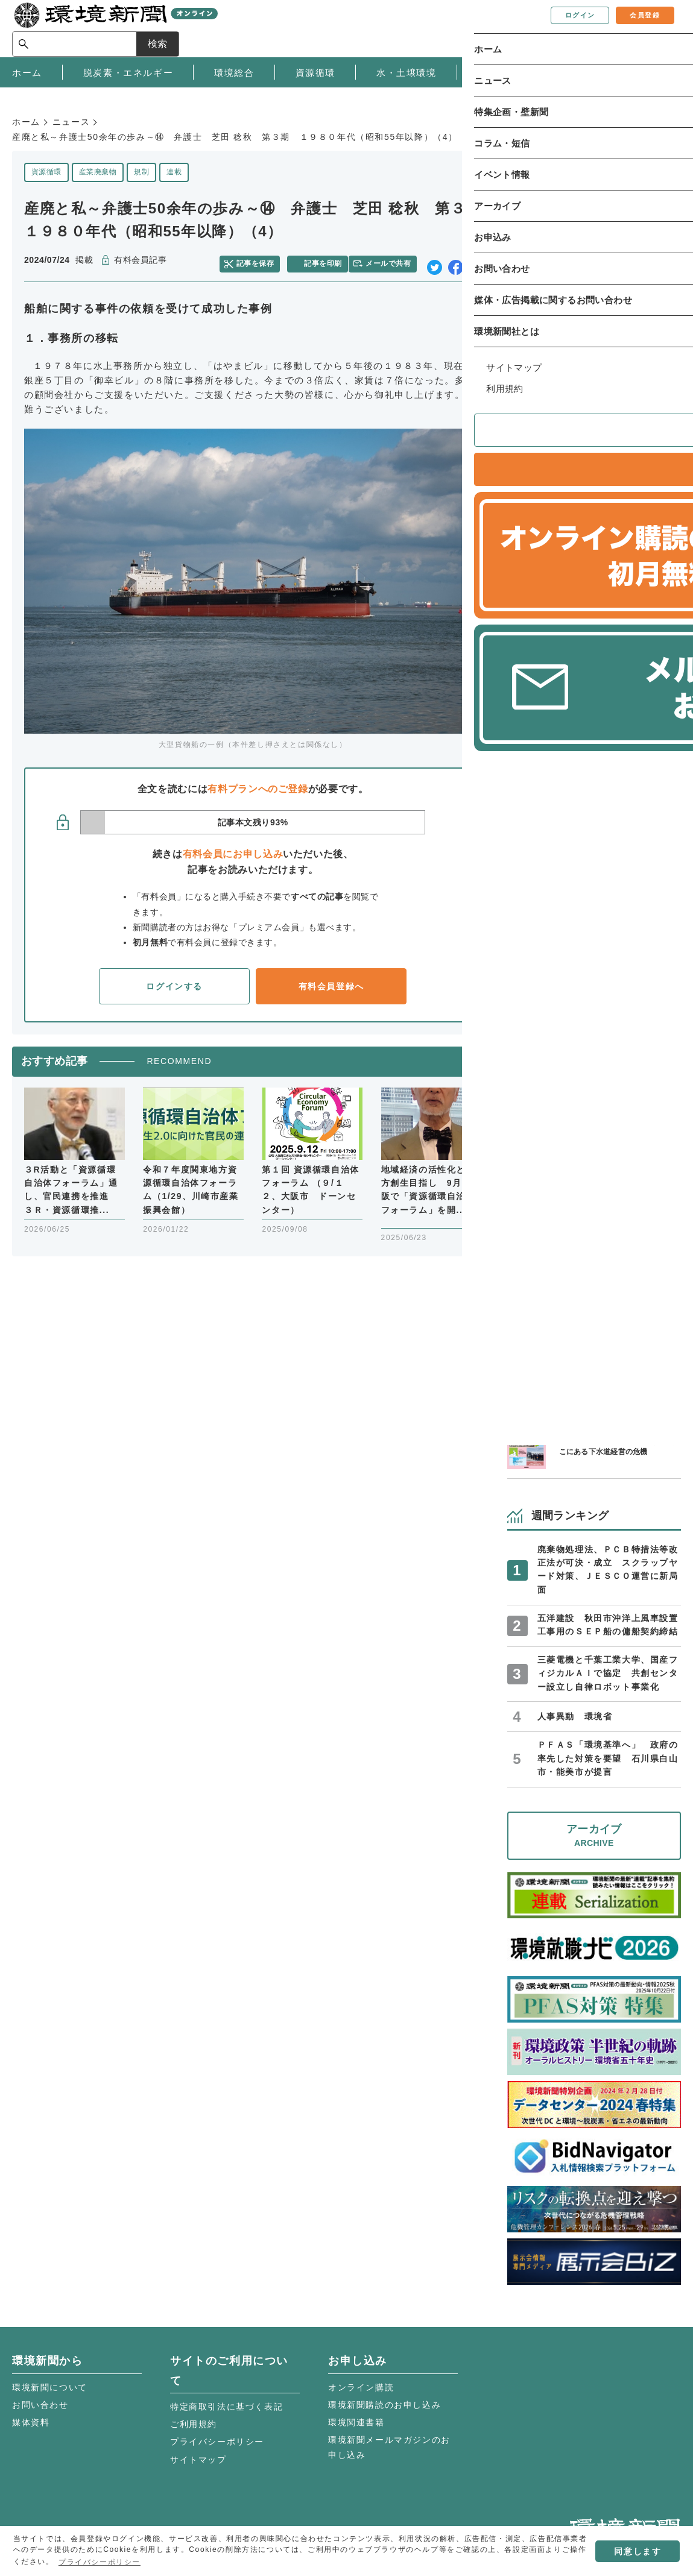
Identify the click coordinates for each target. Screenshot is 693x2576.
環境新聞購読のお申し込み (384, 2405)
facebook (455, 260)
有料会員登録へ (331, 981)
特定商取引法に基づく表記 (226, 2406)
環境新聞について (49, 2387)
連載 (174, 172)
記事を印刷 (325, 260)
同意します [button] (637, 2551)
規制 (141, 172)
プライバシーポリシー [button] (100, 2562)
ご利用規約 (193, 2424)
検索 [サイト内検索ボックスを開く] (659, 28)
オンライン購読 (361, 2387)
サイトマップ (198, 2459)
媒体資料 (30, 2422)
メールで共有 (393, 260)
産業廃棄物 (97, 172)
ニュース (71, 122)
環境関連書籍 (356, 2422)
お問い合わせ (40, 2405)
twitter (434, 260)
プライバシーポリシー (217, 2441)
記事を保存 (261, 260)
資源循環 (46, 172)
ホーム (26, 122)
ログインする (174, 981)
